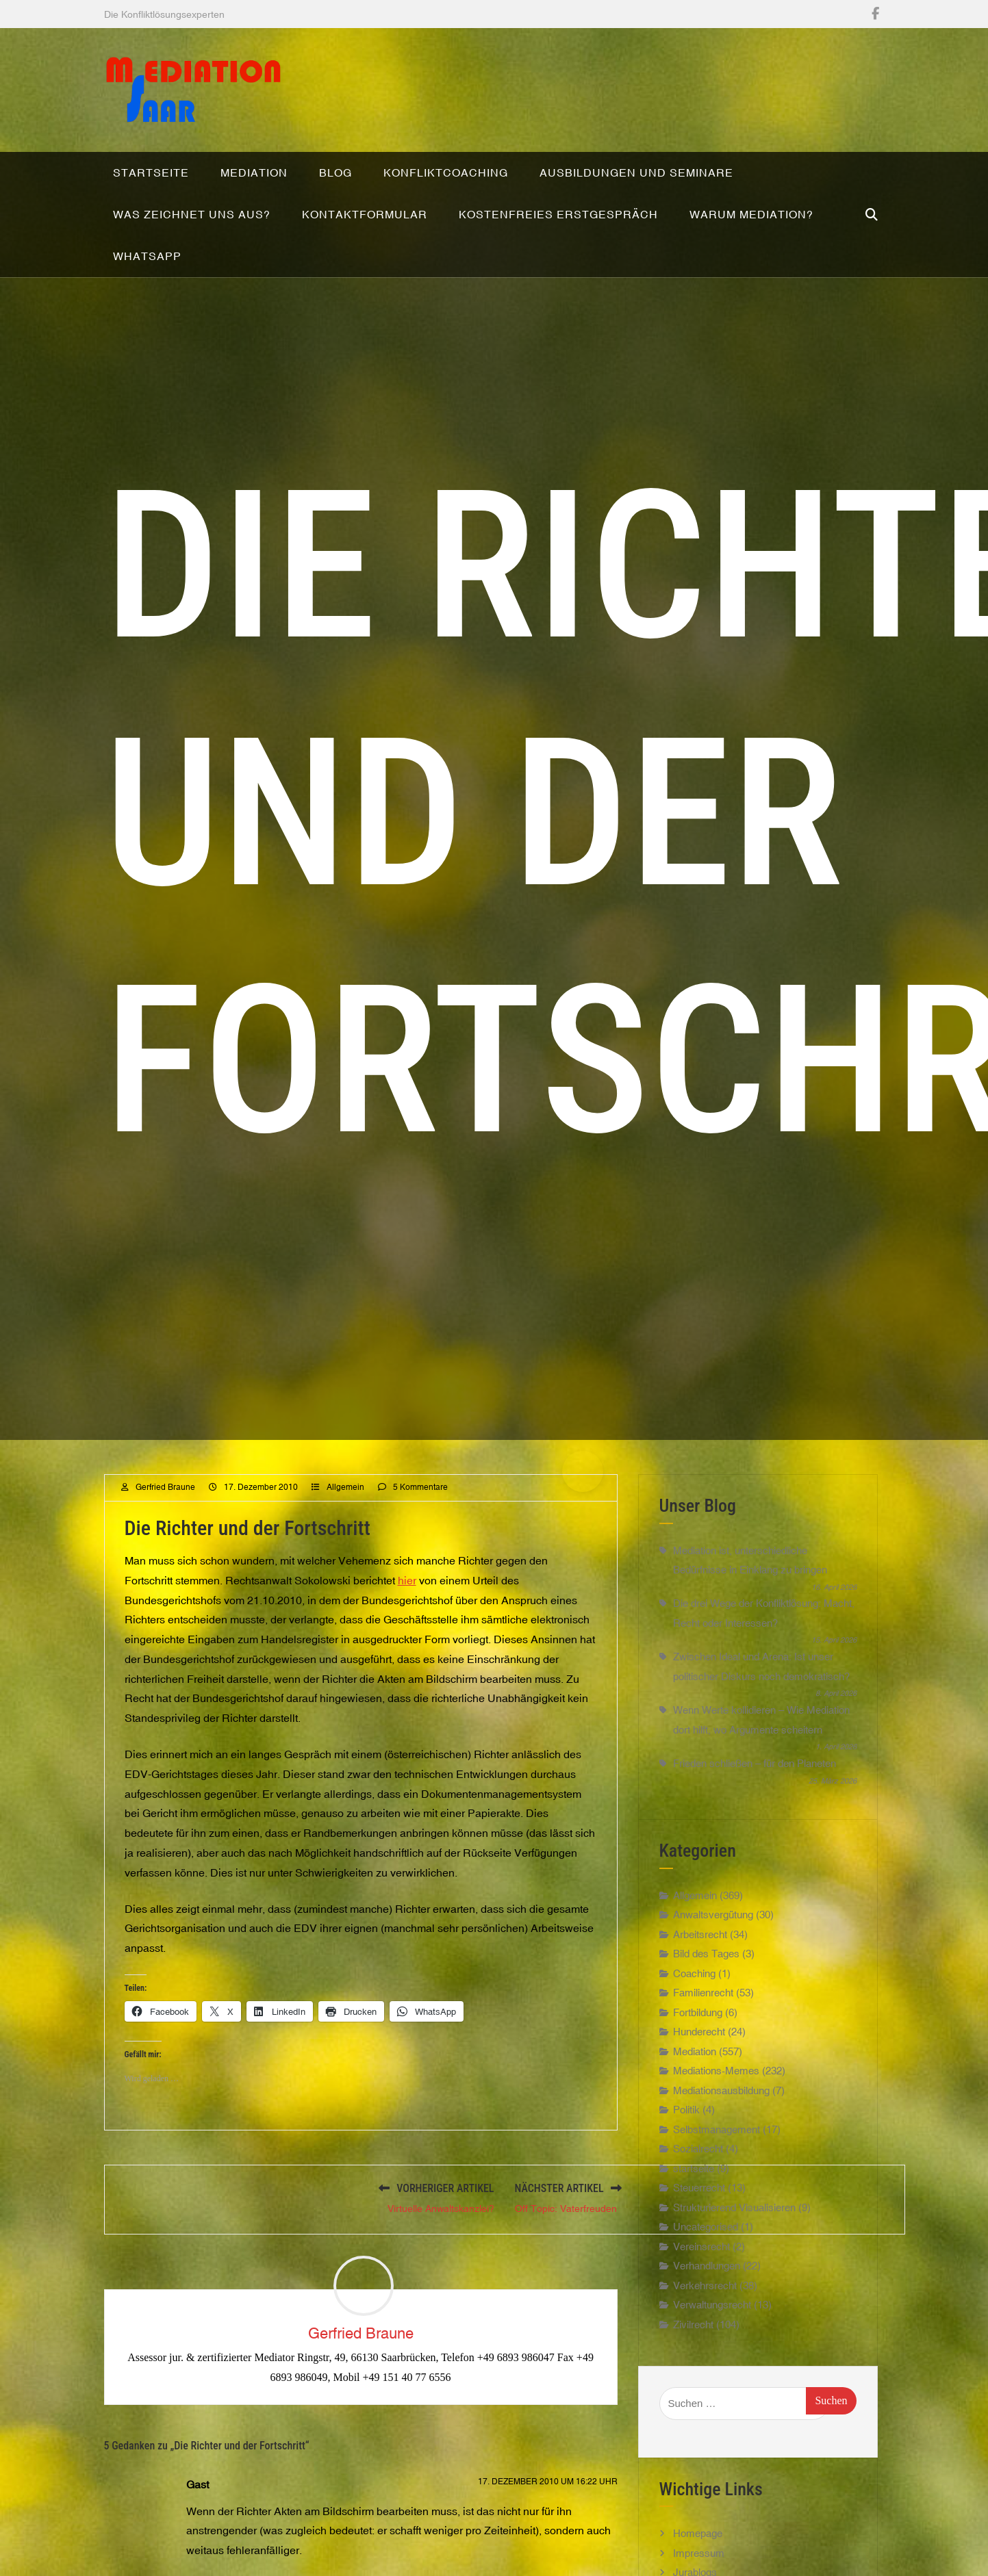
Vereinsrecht (701, 2310)
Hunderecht (699, 2095)
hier (407, 1644)
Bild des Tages (706, 2017)
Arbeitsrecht (700, 1998)
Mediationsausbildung (721, 2154)
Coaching (694, 2037)
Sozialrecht (698, 2212)
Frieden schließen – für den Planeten (754, 1827)
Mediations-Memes (716, 2134)
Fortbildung (697, 2076)
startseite (693, 2232)
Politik (686, 2173)
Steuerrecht (699, 2251)
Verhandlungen (706, 2329)
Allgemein (345, 1551)
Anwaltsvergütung (713, 1978)
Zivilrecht (693, 2388)
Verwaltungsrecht (712, 2368)
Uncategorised (705, 2290)
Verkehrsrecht (705, 2349)
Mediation (694, 2115)
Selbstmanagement (716, 2193)
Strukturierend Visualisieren (734, 2271)
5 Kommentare (420, 1551)
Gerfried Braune (165, 1551)
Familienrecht (703, 2056)
